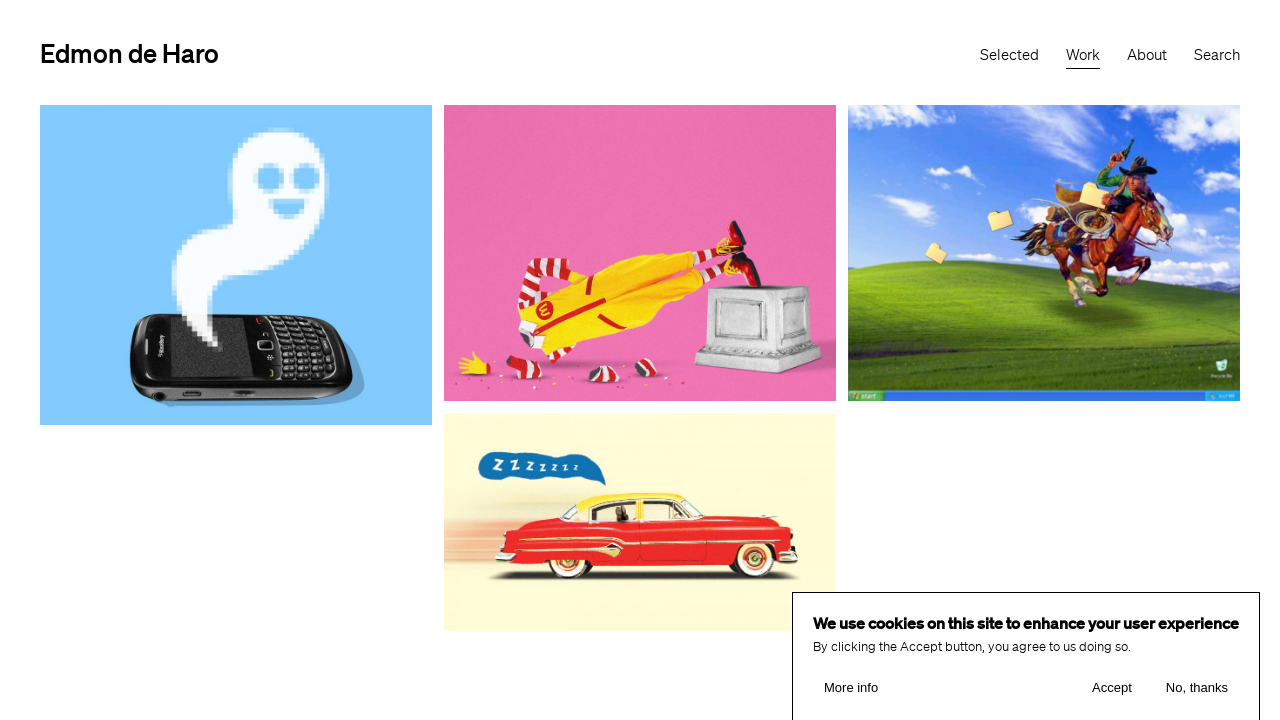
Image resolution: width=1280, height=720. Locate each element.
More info (851, 694)
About (1147, 55)
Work (1083, 55)
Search (1217, 55)
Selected (1009, 55)
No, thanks (1197, 694)
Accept (1112, 694)
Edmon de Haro (129, 52)
